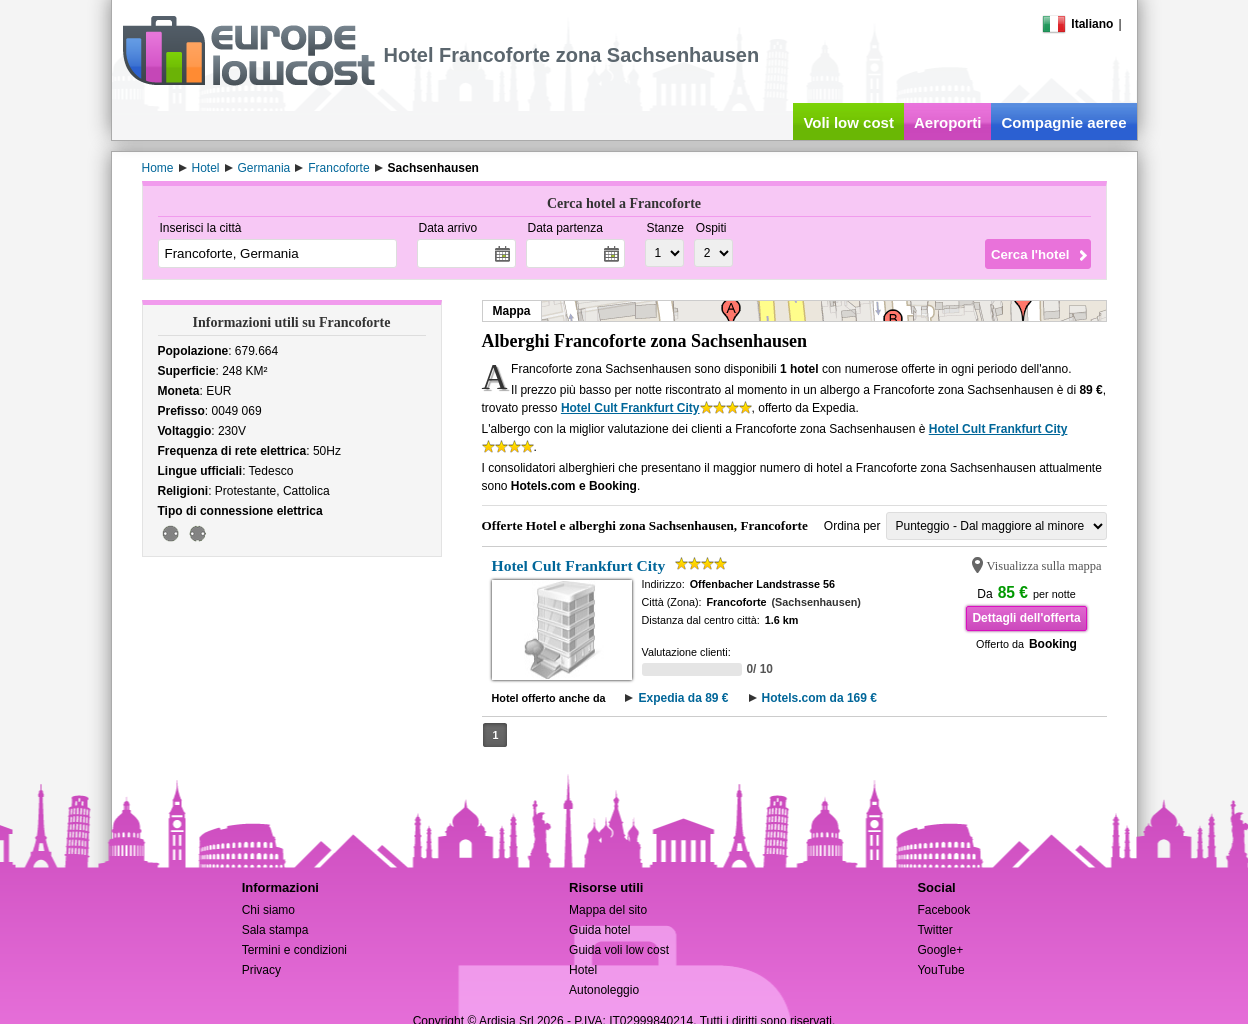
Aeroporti (948, 122)
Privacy (261, 970)
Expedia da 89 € (683, 698)
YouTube (940, 970)
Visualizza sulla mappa (1044, 566)
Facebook (943, 910)
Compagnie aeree (1063, 122)
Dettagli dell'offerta (1026, 618)
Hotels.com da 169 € (819, 698)
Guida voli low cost (619, 950)
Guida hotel (599, 930)
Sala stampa (275, 930)
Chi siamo (268, 910)
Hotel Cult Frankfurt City (630, 408)
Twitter (934, 930)
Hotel (583, 970)
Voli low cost (848, 122)
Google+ (940, 950)
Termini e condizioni (294, 950)
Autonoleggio (604, 990)
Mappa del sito (608, 910)
